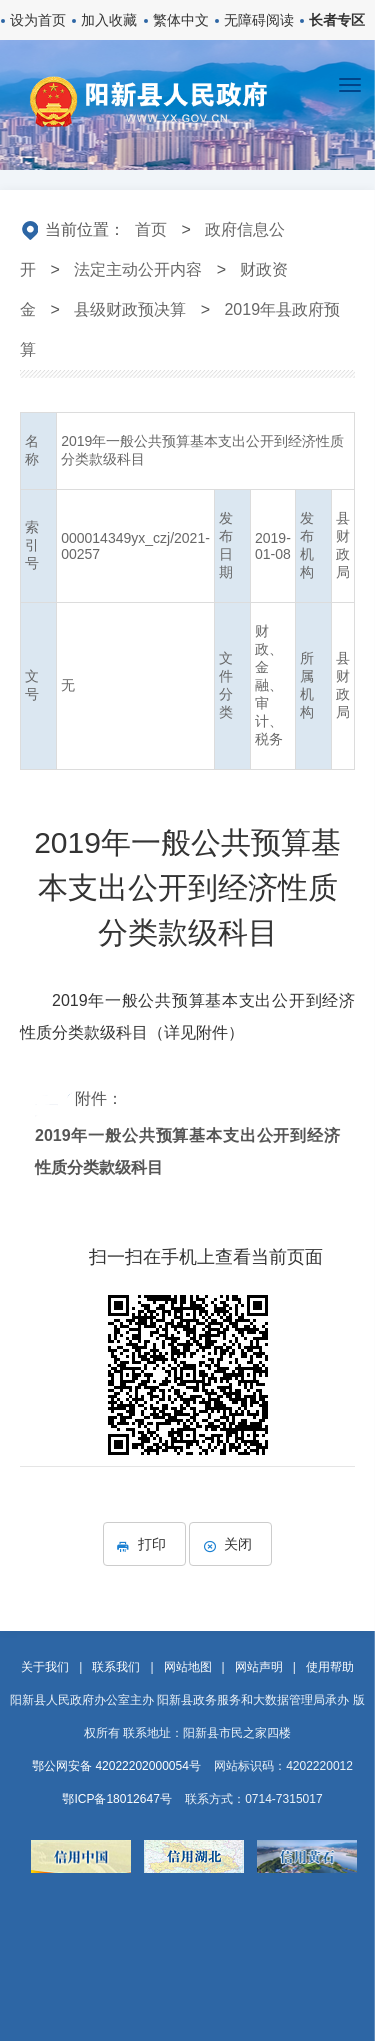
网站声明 (259, 1667)
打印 (144, 1544)
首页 (151, 229)
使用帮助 (330, 1667)
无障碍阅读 (259, 20)
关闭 (230, 1544)
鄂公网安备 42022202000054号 (116, 1766)
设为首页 (38, 20)
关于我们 (45, 1667)
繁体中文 (181, 20)
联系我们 (116, 1667)
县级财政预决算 (130, 309)
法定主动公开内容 (138, 269)
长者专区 (337, 20)
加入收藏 (109, 20)
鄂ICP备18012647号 (116, 1799)
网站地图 (188, 1667)
